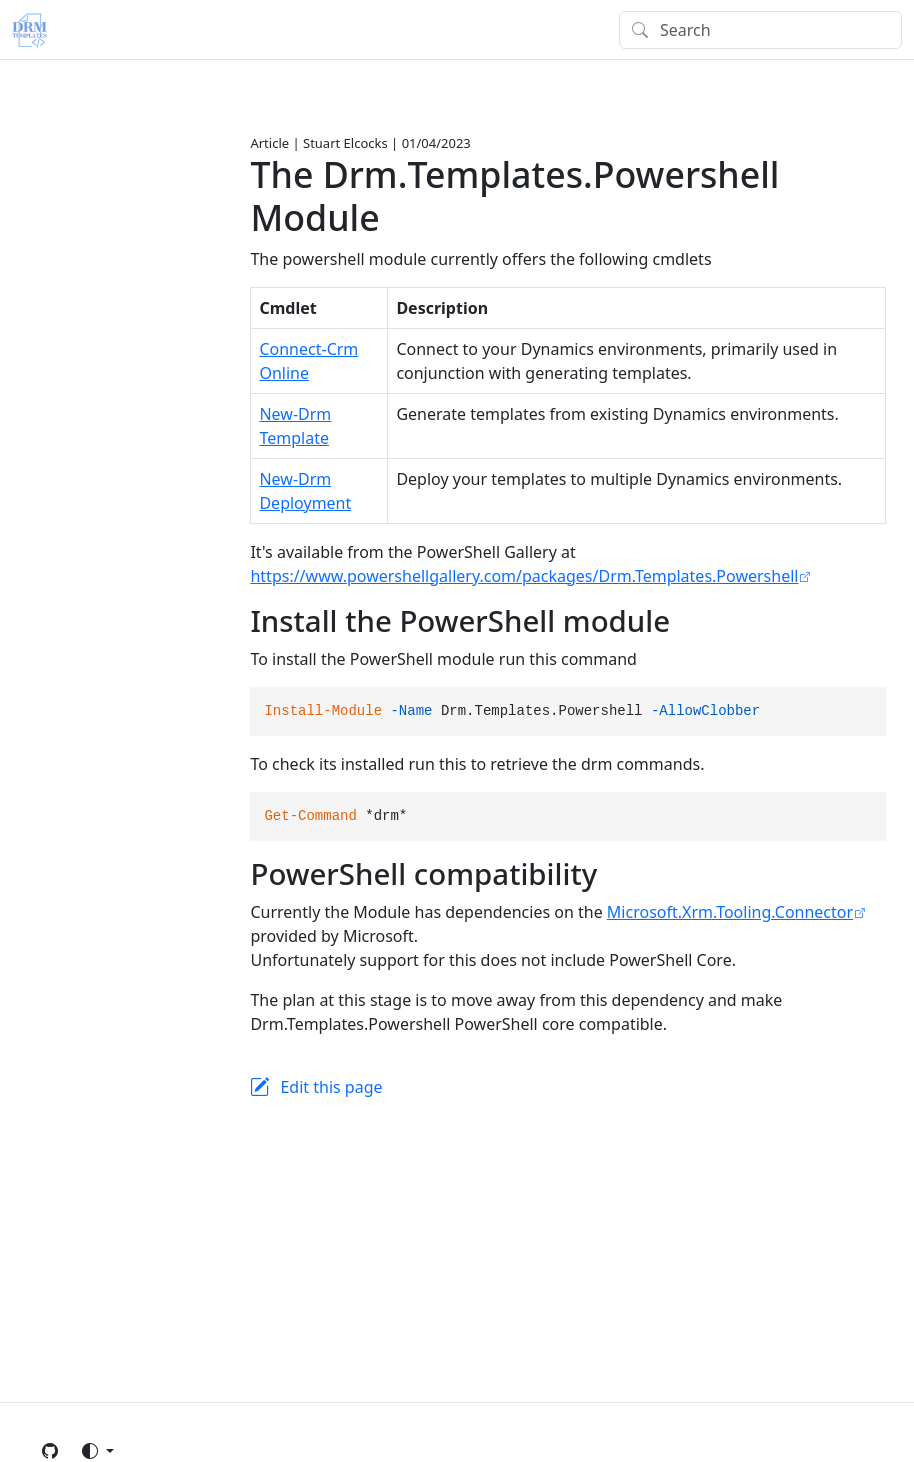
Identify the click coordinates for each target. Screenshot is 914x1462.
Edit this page (331, 1087)
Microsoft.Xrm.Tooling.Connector (730, 912)
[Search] (760, 30)
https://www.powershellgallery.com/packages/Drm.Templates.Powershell (524, 576)
